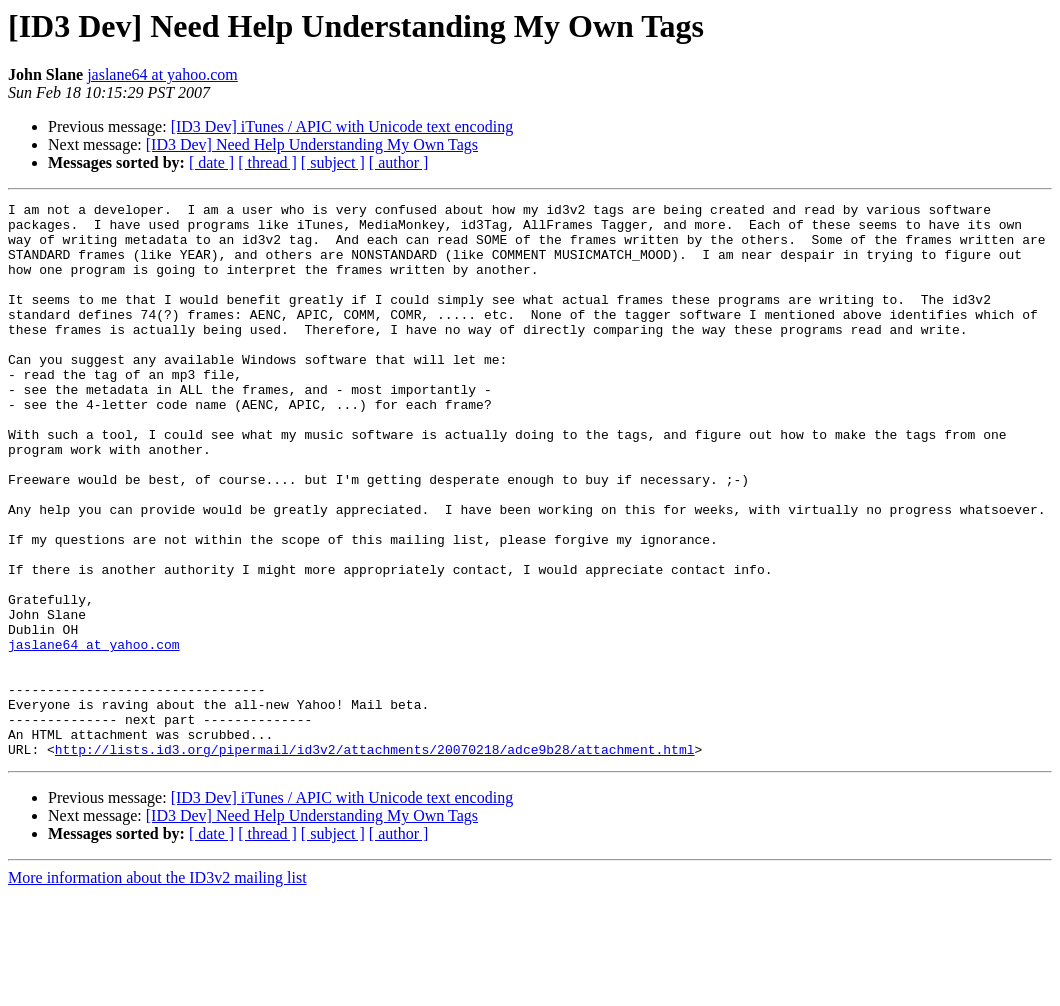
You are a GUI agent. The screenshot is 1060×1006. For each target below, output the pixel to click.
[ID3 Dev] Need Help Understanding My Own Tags (312, 144)
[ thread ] (267, 162)
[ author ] (399, 162)
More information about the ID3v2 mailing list (157, 988)
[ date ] (211, 162)
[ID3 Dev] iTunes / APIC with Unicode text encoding (342, 126)
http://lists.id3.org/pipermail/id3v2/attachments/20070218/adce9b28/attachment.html (375, 860)
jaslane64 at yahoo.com (162, 74)
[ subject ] (333, 162)
